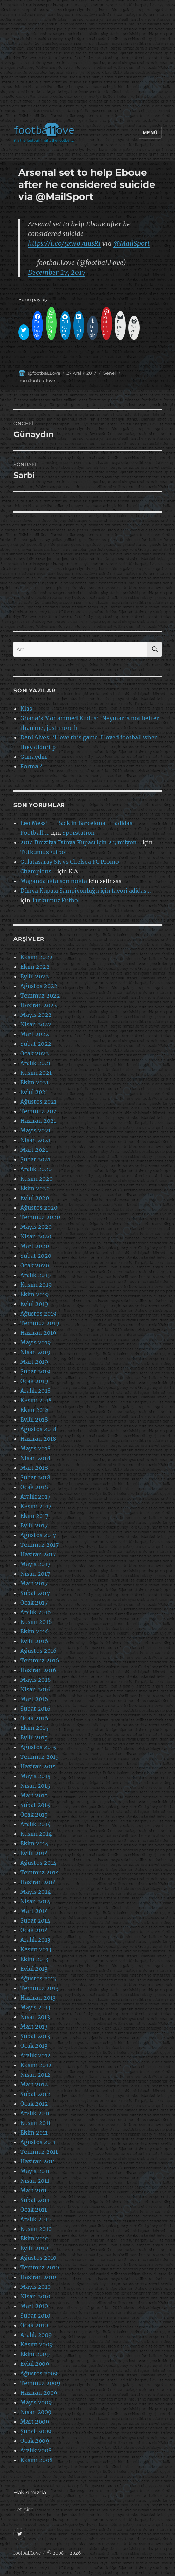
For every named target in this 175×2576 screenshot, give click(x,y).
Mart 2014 (34, 1910)
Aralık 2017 (35, 1496)
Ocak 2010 (34, 2325)
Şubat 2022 (35, 1043)
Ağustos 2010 (38, 2257)
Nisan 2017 (35, 1573)
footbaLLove (27, 2553)
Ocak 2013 (34, 2045)
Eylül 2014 (34, 1853)
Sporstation (78, 832)
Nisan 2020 (35, 1236)
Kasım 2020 (36, 1178)
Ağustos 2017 (38, 1535)
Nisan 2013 (35, 2016)
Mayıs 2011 (35, 2171)
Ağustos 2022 (39, 985)
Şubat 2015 (35, 1804)
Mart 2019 (34, 1361)
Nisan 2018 (35, 1458)
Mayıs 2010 (35, 2286)
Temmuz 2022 (40, 995)
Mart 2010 (34, 2305)
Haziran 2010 (38, 2277)
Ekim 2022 (35, 966)
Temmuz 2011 (39, 2151)
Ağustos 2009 (39, 2373)
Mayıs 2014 (35, 1891)
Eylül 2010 (34, 2248)
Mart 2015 (34, 1795)
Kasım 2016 (36, 1621)
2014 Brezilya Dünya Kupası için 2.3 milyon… (80, 842)
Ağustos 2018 (38, 1429)
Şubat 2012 (35, 2093)
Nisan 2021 (35, 1140)
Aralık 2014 (35, 1824)
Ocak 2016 (34, 1718)
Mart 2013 (34, 2026)
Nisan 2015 (35, 1785)
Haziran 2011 (37, 2161)
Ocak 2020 (34, 1265)
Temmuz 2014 (39, 1872)
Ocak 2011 (33, 2209)
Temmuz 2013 (39, 1987)
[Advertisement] (89, 63)
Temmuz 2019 (39, 1323)
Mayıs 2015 (35, 1776)
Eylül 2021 (34, 1091)
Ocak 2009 (34, 2440)
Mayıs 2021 (35, 1130)
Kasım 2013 (35, 1949)
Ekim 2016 (34, 1631)
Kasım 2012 (36, 2065)
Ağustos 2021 (38, 1101)
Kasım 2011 (35, 2122)
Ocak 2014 (34, 1930)
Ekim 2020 (35, 1188)
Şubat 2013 (35, 2036)
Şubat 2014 (35, 1920)
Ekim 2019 (34, 1294)
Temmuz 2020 (40, 1217)
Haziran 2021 (38, 1120)
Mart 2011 (33, 2190)
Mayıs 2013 (35, 2007)
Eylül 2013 (34, 1968)
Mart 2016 (34, 1698)
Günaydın (33, 756)
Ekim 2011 (34, 2132)
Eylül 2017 (34, 1525)
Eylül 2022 (34, 976)
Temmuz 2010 (39, 2267)
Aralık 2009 (36, 2334)
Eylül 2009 (34, 2363)
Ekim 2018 (34, 1409)
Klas (26, 708)
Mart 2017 (34, 1583)
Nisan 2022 (35, 1024)
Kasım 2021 (36, 1072)
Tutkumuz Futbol (56, 900)
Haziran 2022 (38, 1005)
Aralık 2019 (35, 1274)
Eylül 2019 (34, 1303)
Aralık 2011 (35, 2113)
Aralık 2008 (36, 2450)
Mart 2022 (34, 1034)
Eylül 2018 (34, 1419)
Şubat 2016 (35, 1708)
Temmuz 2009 (40, 2383)
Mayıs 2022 (36, 1014)
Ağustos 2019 (38, 1313)
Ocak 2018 (34, 1486)
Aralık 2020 (36, 1168)
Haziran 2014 (38, 1881)
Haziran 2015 (38, 1766)
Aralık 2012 (35, 2055)
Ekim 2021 (34, 1082)
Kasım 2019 (36, 1284)
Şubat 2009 (36, 2431)
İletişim (23, 2509)
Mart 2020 (34, 1246)
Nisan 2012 (35, 2074)
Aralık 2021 (35, 1063)
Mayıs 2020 (36, 1226)
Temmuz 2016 (39, 1660)
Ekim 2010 (34, 2238)
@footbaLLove (44, 373)
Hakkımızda (29, 2492)
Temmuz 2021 (39, 1111)
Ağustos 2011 (37, 2142)
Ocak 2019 (34, 1380)
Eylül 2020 (34, 1197)
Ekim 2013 (34, 1959)
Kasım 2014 (36, 1833)
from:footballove (36, 380)
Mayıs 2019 (35, 1342)
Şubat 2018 (35, 1477)
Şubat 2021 (35, 1159)
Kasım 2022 (36, 957)
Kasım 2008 (36, 2460)
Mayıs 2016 (35, 1679)
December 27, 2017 (56, 272)
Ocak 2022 (34, 1053)
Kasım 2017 (35, 1506)
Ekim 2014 (34, 1843)
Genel (109, 373)
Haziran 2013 (38, 1997)
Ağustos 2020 (39, 1207)
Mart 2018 (34, 1467)
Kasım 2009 (36, 2344)
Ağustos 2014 (38, 1862)
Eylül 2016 (34, 1641)
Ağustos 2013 (38, 1978)
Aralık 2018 (35, 1390)
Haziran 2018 (38, 1438)
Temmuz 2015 (39, 1756)
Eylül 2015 (34, 1737)
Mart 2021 (34, 1149)
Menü (150, 132)
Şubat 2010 (35, 2315)
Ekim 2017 (34, 1515)
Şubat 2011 (34, 2199)
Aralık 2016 (35, 1612)
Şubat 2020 (35, 1255)
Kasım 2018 (36, 1400)
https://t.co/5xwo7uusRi (64, 243)
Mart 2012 (34, 2084)
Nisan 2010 (35, 2296)
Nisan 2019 (35, 1352)
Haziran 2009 (39, 2392)
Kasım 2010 (36, 2228)
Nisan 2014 (35, 1901)
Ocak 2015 (34, 1814)
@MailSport (131, 243)
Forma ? (31, 766)
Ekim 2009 (35, 2354)
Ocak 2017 (34, 1602)
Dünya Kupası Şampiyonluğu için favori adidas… (85, 890)
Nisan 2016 (35, 1689)
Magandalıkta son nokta (53, 880)
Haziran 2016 (38, 1670)
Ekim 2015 (34, 1727)
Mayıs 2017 (35, 1564)
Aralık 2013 (35, 1939)
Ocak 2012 (34, 2103)
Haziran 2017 (38, 1554)
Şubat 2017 (35, 1592)
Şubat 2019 (35, 1371)
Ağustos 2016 (38, 1650)
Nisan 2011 (34, 2180)
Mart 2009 (34, 2421)
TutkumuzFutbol (43, 852)
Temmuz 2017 (39, 1544)
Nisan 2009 (36, 2411)
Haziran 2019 (38, 1332)
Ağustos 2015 (38, 1747)
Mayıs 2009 (36, 2402)
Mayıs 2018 (35, 1448)
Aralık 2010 (35, 2219)
